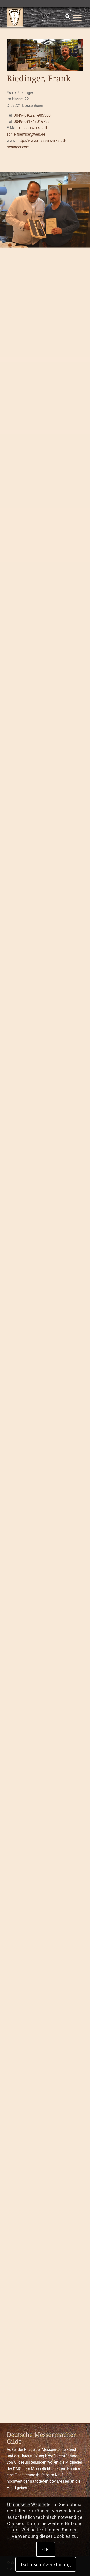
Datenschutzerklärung (46, 2564)
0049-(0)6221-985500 (32, 115)
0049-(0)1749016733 (32, 121)
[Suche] (68, 17)
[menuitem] (68, 17)
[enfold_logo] (37, 17)
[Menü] (77, 17)
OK (45, 2549)
